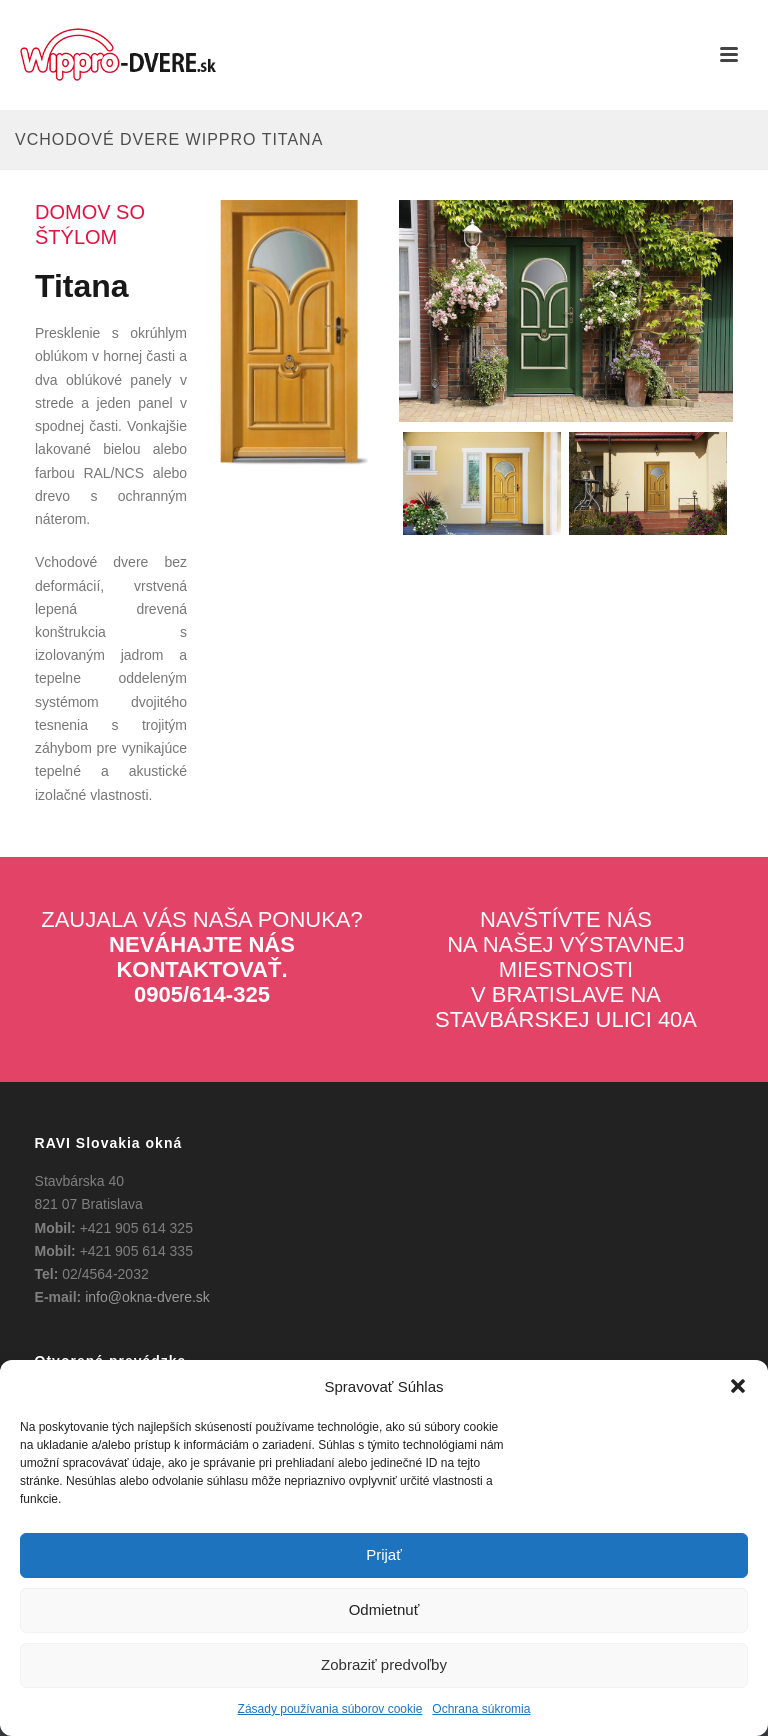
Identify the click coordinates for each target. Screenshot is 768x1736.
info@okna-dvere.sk (147, 1297)
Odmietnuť (384, 1609)
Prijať (384, 1554)
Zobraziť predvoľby (384, 1664)
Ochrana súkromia (481, 1709)
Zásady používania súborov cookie (330, 1709)
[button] (738, 1386)
